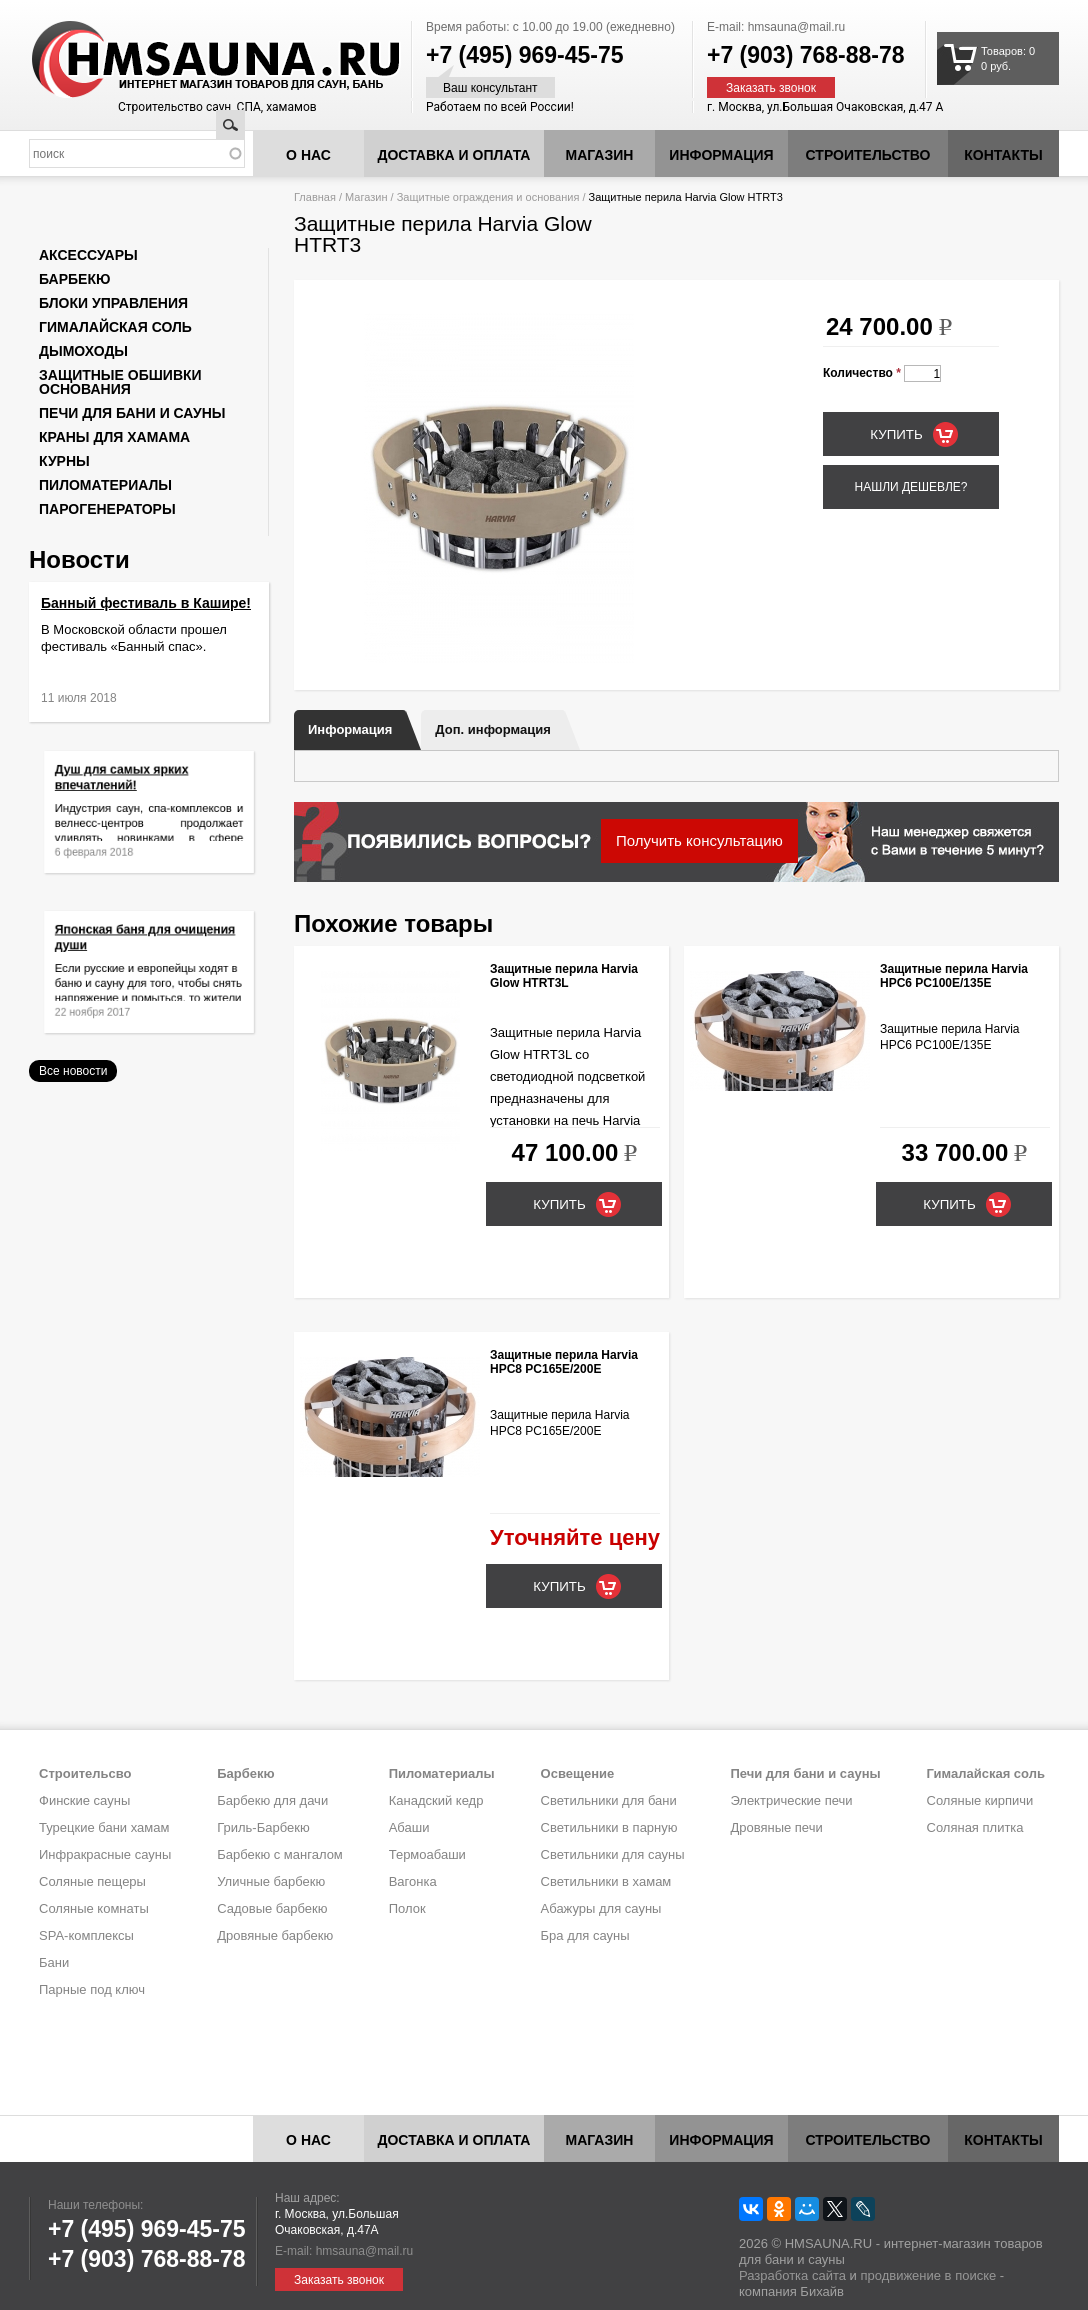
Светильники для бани (609, 1800)
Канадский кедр (436, 1800)
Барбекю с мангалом (280, 1854)
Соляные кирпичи (980, 1800)
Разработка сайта (792, 2275)
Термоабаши (427, 1854)
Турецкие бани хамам (104, 1827)
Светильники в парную (609, 1827)
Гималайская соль (115, 327)
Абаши (409, 1827)
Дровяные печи (776, 1827)
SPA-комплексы (86, 1935)
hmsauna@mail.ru (797, 27)
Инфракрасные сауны (105, 1854)
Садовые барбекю (272, 1908)
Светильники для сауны (613, 1854)
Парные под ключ (92, 1989)
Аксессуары (88, 255)
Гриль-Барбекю (263, 1827)
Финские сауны (84, 1800)
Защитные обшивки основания (120, 382)
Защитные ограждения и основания (488, 197)
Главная (315, 197)
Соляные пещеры (92, 1881)
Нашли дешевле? (910, 487)
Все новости (73, 1071)
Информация (350, 729)
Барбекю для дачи (272, 1800)
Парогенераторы (107, 509)
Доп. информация (492, 729)
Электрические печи (791, 1800)
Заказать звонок (771, 88)
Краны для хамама (114, 437)
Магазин (600, 155)
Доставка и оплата (454, 155)
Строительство (868, 155)
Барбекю (74, 279)
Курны (64, 461)
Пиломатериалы (105, 485)
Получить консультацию (699, 840)
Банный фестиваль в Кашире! (146, 603)
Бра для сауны (585, 1935)
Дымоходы (83, 351)
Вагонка (413, 1881)
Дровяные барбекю (275, 1935)
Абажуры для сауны (601, 1908)
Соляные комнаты (94, 1908)
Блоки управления (113, 303)
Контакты (1003, 155)
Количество (862, 373)
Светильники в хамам (606, 1881)
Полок (407, 1908)
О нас (308, 155)
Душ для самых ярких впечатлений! (130, 787)
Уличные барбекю (271, 1881)
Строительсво (85, 1773)
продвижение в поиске (928, 2275)
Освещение (578, 1773)
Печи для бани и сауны (132, 413)
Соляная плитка (975, 1827)
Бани (54, 1962)
